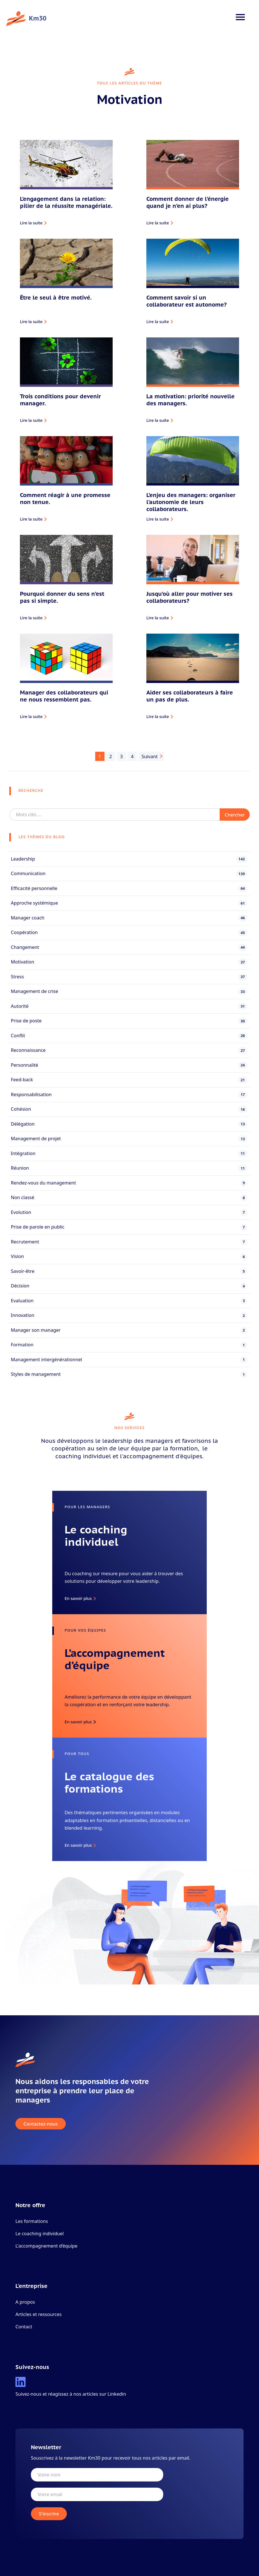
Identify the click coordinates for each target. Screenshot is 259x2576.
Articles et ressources (38, 2314)
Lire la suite (31, 223)
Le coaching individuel (39, 2233)
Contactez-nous (41, 2123)
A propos (25, 2302)
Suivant (150, 756)
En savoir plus (78, 1598)
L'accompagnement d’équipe (46, 2245)
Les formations (31, 2221)
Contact (23, 2326)
